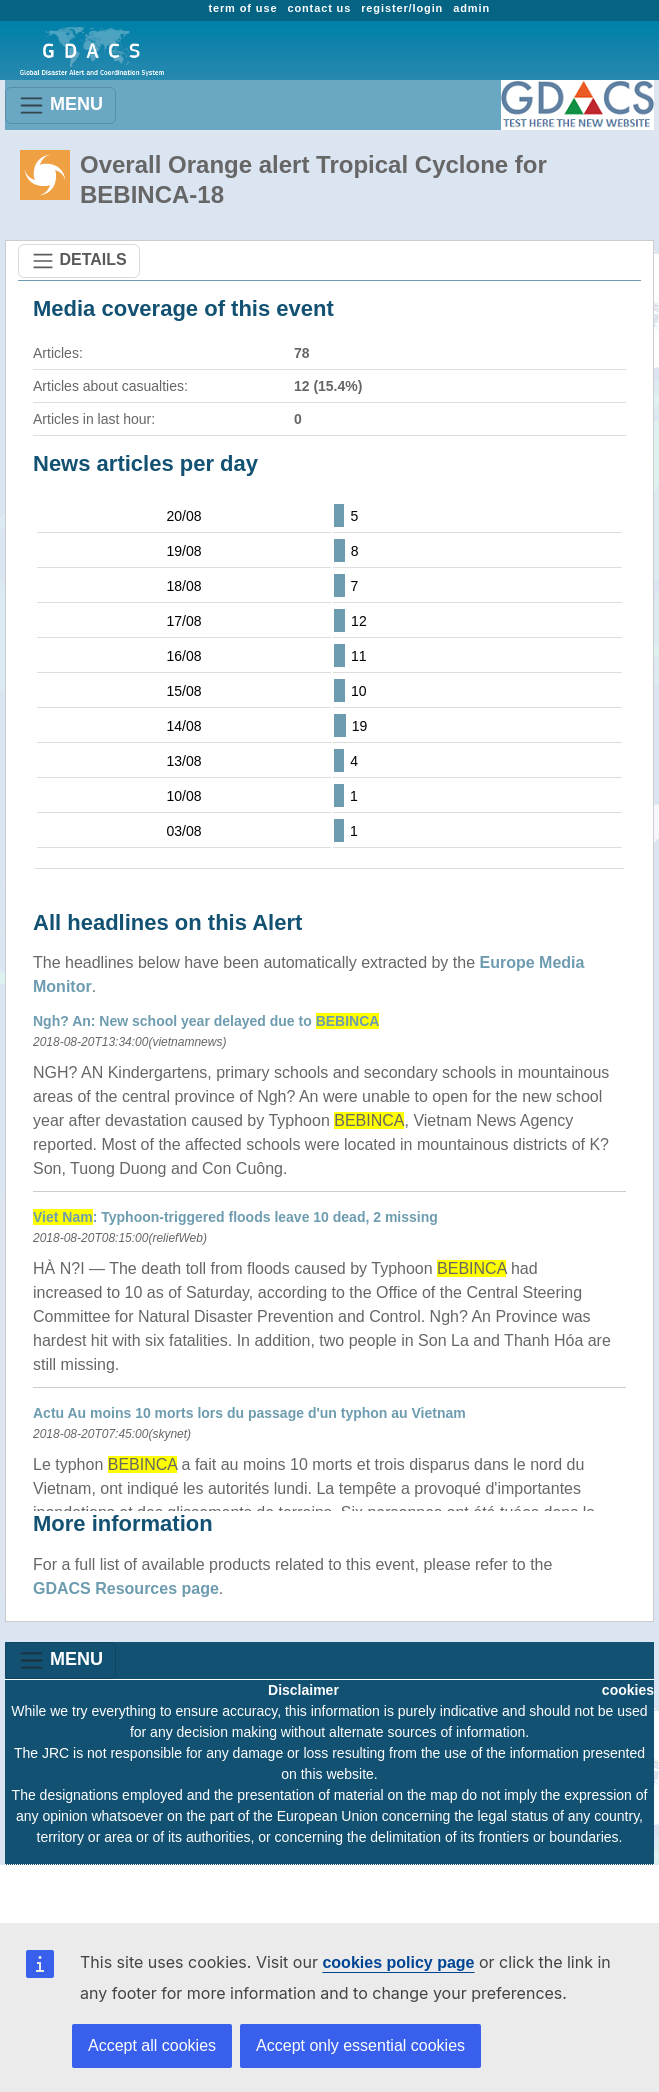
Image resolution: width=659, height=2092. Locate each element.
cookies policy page (398, 1962)
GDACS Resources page (126, 1588)
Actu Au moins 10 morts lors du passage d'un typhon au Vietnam (249, 1413)
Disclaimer (303, 1690)
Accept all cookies (152, 2045)
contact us (319, 8)
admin (471, 8)
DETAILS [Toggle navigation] (79, 261)
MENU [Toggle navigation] (60, 105)
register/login (402, 8)
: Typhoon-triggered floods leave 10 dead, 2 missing (235, 1217)
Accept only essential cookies (360, 2045)
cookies (628, 1690)
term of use (242, 8)
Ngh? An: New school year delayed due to (206, 1021)
